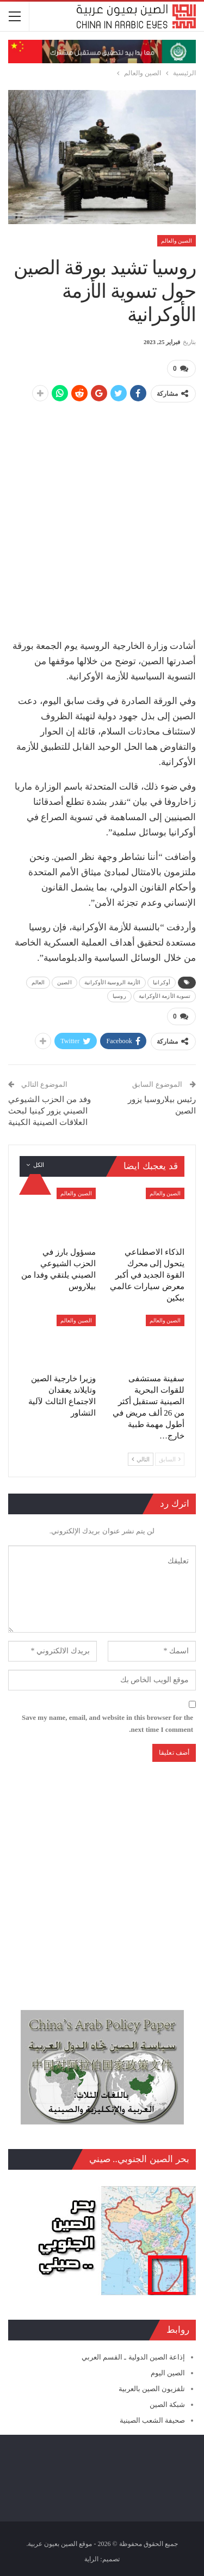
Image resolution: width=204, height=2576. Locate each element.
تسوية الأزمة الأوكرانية (164, 996)
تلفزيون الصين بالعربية (152, 2389)
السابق (170, 1459)
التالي (141, 1459)
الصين (64, 982)
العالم (38, 982)
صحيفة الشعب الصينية (153, 2420)
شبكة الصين (167, 2404)
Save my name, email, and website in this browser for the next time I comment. (107, 1723)
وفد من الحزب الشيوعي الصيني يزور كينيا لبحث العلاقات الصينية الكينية (49, 1111)
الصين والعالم (177, 241)
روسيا (119, 996)
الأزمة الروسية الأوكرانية (112, 982)
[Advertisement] (102, 515)
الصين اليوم (168, 2373)
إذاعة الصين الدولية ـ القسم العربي (133, 2357)
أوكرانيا (161, 982)
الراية (91, 2559)
